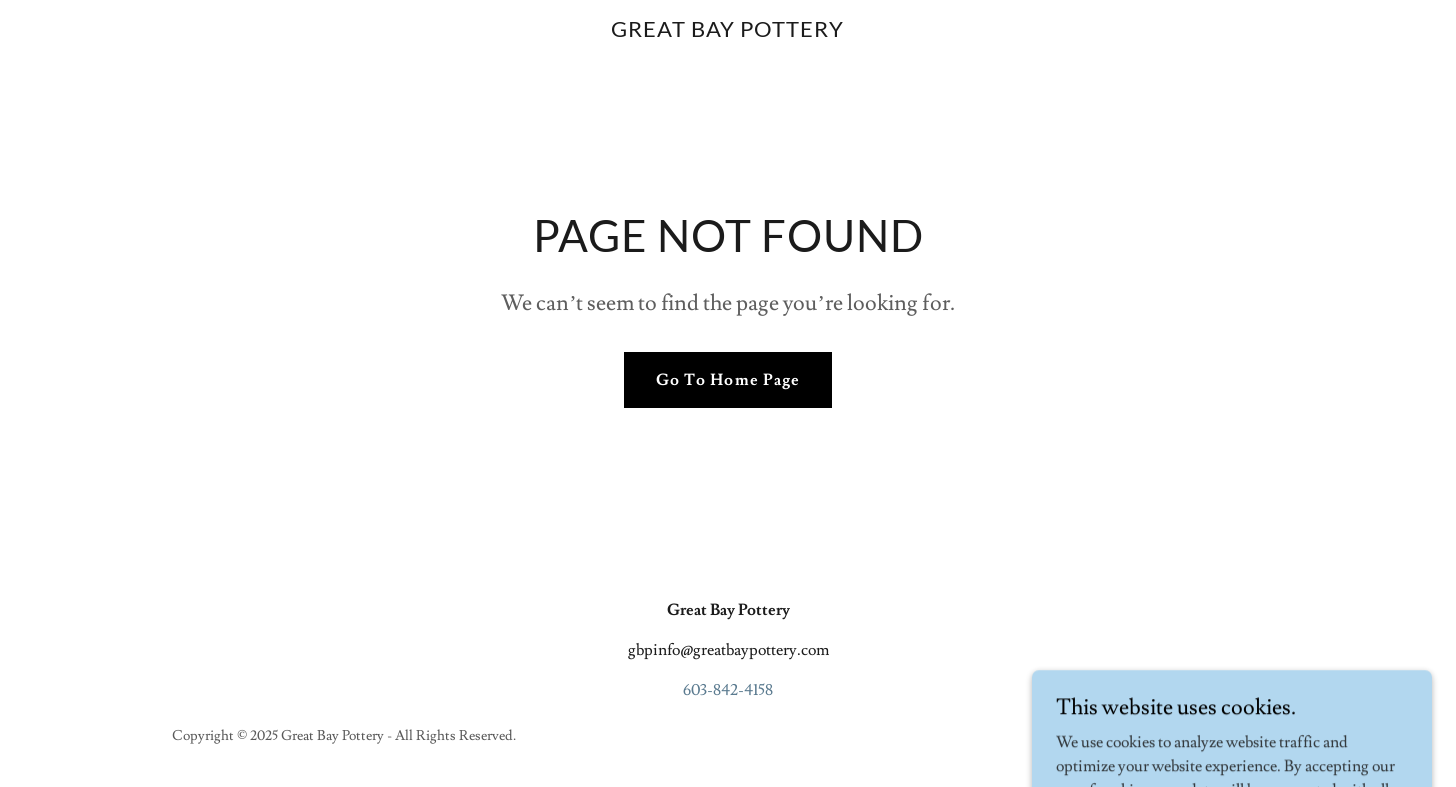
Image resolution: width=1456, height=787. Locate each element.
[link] (728, 32)
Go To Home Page (727, 380)
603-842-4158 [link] (728, 690)
